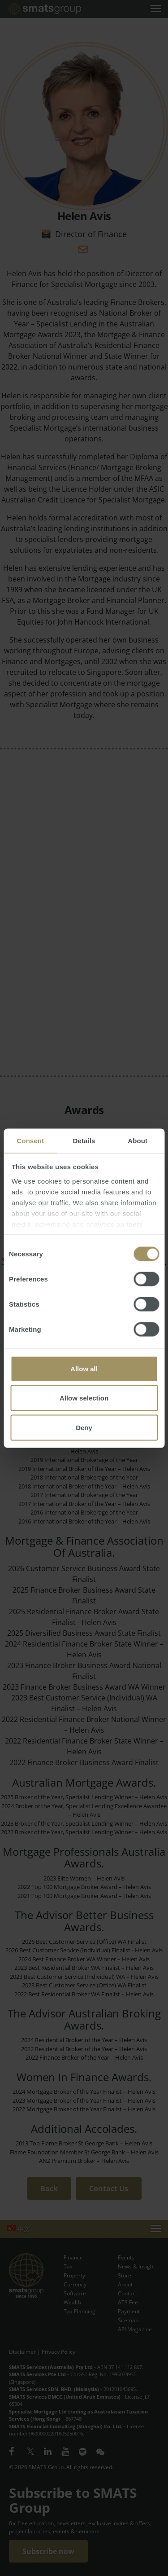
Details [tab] (84, 1140)
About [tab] (137, 1140)
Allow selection (84, 1398)
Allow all (84, 1368)
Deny (84, 1427)
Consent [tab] (30, 1140)
